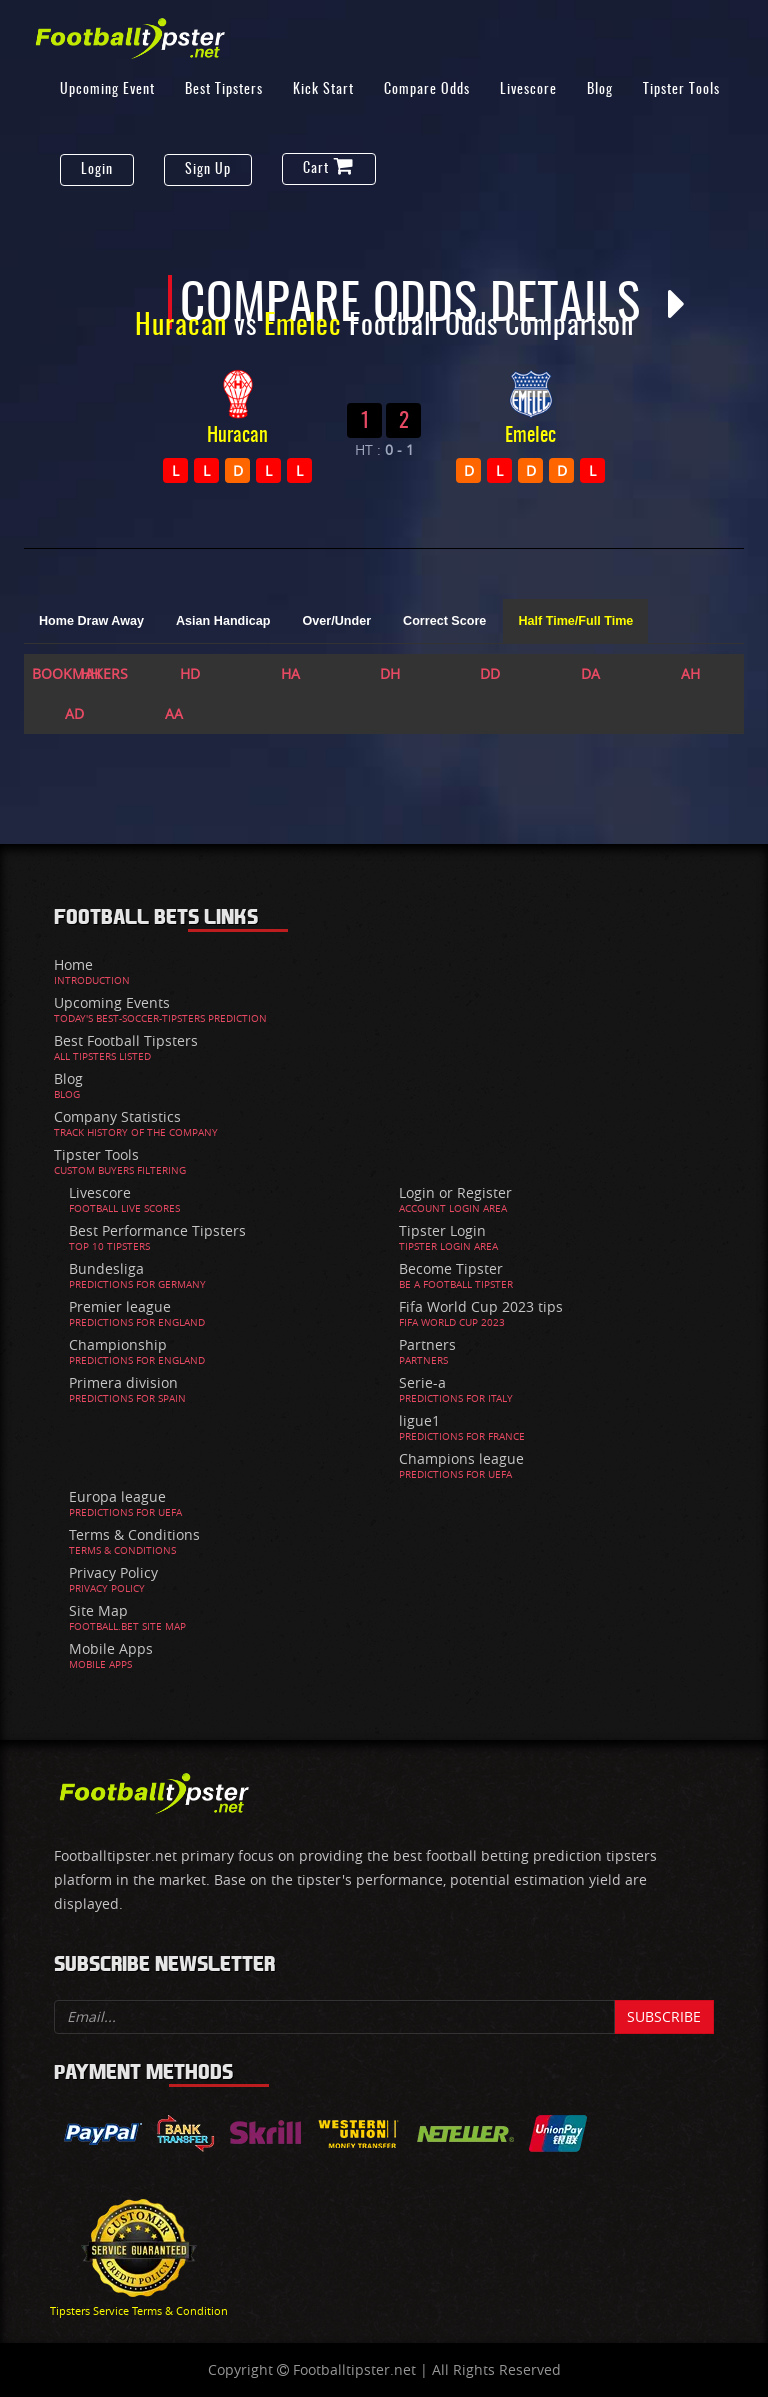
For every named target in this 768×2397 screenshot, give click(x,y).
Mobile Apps (111, 1648)
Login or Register (455, 1192)
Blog (600, 90)
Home (73, 964)
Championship (118, 1344)
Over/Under (336, 621)
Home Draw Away (91, 621)
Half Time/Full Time (575, 621)
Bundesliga (106, 1268)
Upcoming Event (107, 90)
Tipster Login (442, 1230)
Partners (427, 1344)
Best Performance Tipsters (157, 1230)
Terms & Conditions (134, 1534)
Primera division (123, 1382)
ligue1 (419, 1420)
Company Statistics (117, 1116)
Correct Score (444, 621)
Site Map (98, 1610)
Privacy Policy (113, 1572)
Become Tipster (451, 1268)
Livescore (528, 90)
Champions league (461, 1458)
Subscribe (664, 2016)
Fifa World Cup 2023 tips (481, 1306)
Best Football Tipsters (126, 1040)
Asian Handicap (223, 621)
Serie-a (422, 1382)
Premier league (120, 1306)
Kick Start (323, 90)
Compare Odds (427, 90)
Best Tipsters (224, 90)
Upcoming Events (112, 1002)
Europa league (117, 1496)
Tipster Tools (681, 90)
